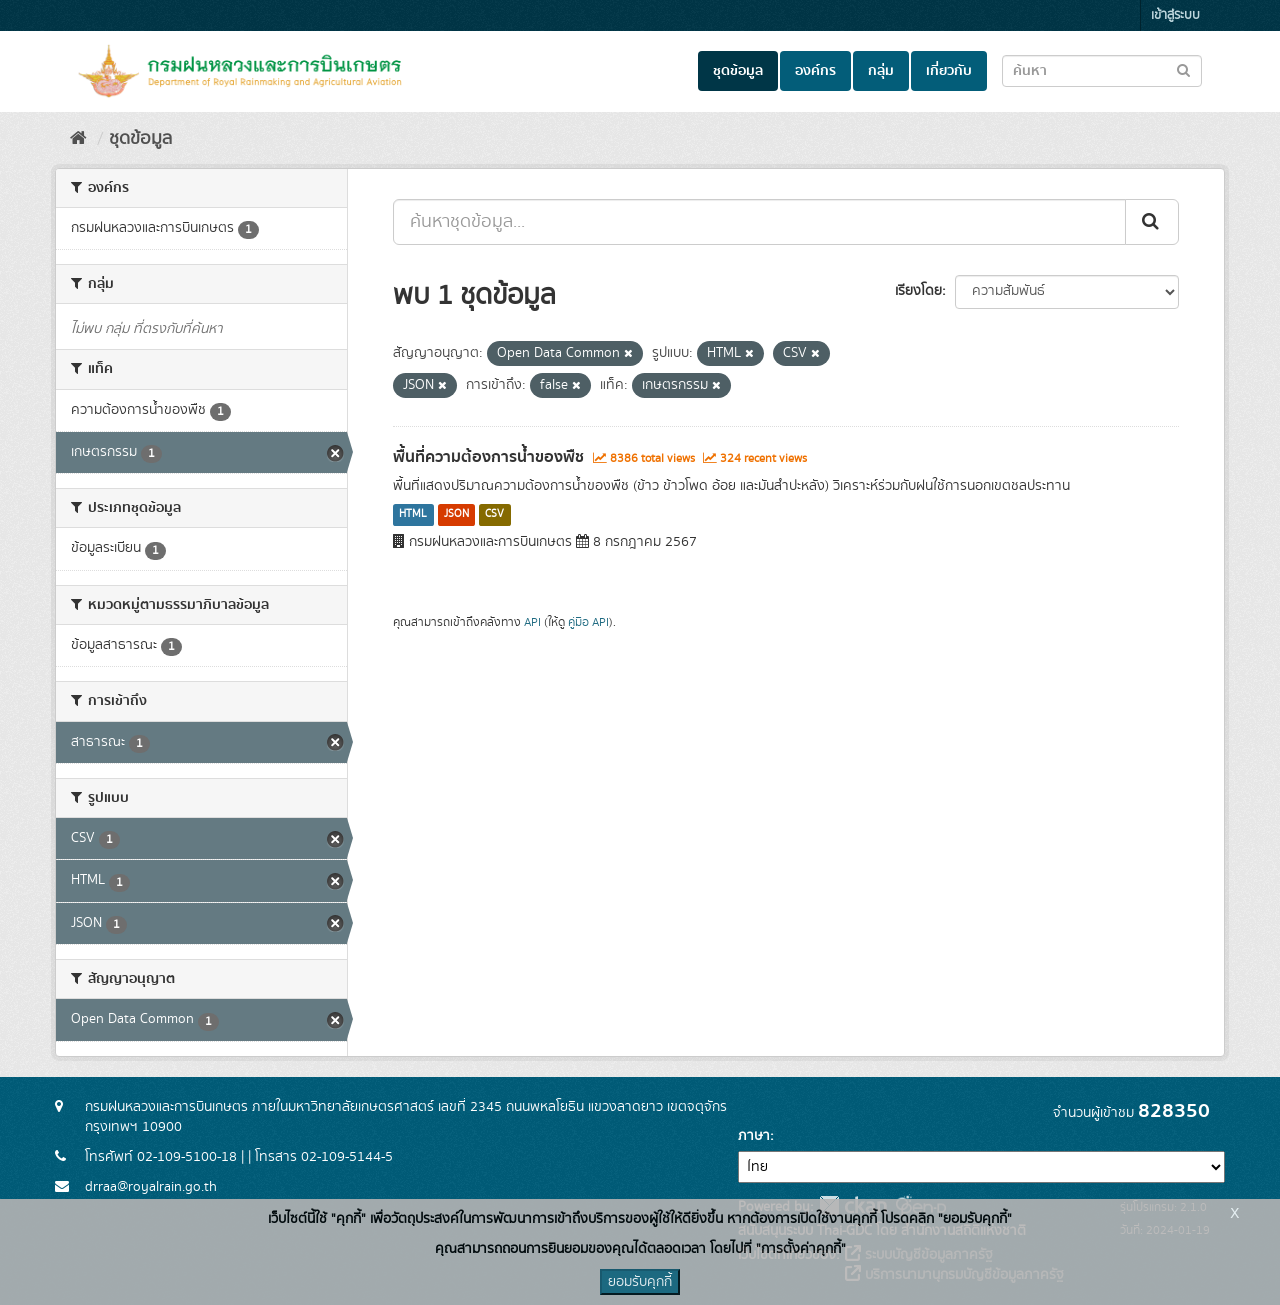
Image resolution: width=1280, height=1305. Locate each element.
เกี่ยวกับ (949, 71)
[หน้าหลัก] (78, 139)
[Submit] (1152, 222)
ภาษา (754, 1136)
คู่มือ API (588, 622)
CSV (494, 515)
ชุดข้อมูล (738, 71)
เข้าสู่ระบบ (1175, 15)
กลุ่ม (881, 71)
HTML (413, 515)
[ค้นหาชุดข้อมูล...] (759, 222)
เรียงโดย (918, 291)
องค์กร (815, 71)
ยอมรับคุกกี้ (640, 1282)
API (532, 622)
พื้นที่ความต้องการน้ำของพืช (488, 457)
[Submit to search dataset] (1183, 69)
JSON (456, 515)
